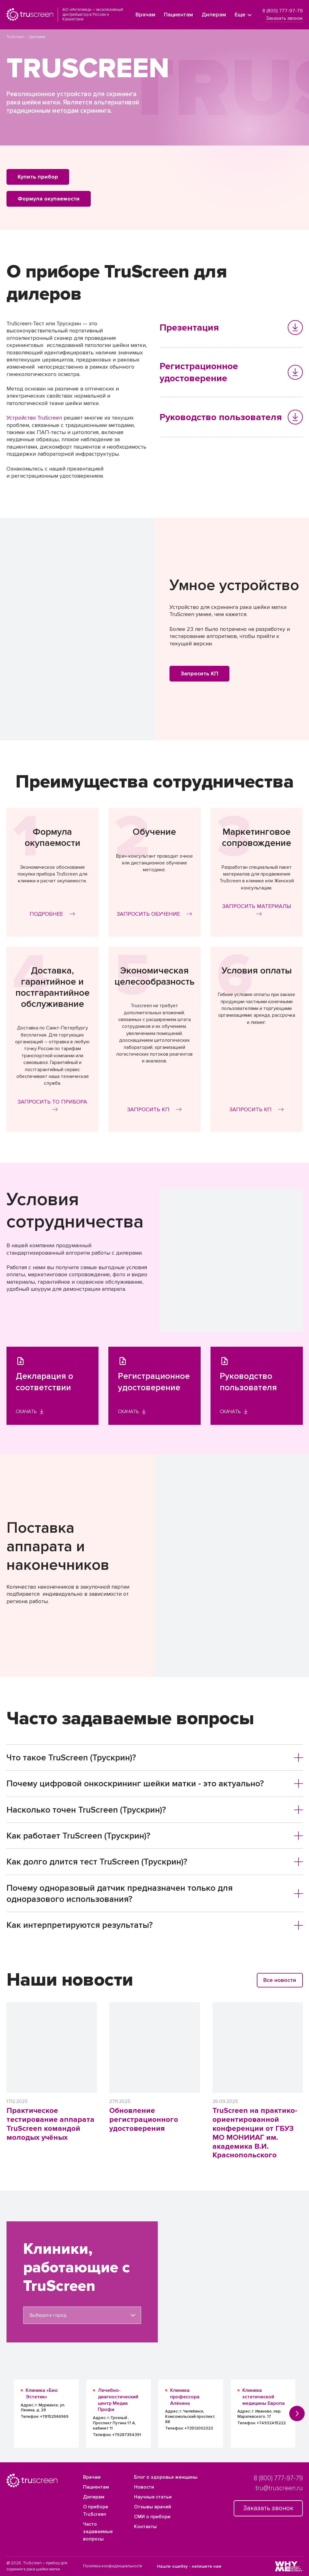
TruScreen (15, 37)
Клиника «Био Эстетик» (42, 2393)
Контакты (145, 2526)
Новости (144, 2487)
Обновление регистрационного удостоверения (143, 2119)
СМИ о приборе (152, 2517)
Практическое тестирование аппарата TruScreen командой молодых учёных (50, 2124)
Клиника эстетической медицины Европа (263, 2396)
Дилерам (214, 14)
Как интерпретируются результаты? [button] (154, 1925)
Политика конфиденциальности (112, 2566)
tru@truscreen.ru (279, 2488)
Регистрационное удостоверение (231, 372)
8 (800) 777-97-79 (282, 11)
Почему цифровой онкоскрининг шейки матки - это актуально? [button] (154, 1783)
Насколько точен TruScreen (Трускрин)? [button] (154, 1810)
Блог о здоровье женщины (166, 2477)
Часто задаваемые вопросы (98, 2531)
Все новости (279, 1980)
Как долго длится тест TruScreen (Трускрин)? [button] (154, 1861)
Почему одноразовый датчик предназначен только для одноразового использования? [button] (154, 1893)
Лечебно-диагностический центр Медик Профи (118, 2400)
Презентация (231, 327)
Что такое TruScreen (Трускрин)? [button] (154, 1757)
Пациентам (178, 14)
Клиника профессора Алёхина (184, 2396)
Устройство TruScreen (34, 417)
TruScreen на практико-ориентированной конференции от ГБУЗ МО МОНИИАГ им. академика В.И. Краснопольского (254, 2133)
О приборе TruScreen (95, 2510)
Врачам (145, 14)
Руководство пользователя (231, 417)
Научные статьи (153, 2497)
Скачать (30, 1411)
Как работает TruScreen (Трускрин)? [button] (154, 1836)
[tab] (154, 1757)
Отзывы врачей (152, 2507)
